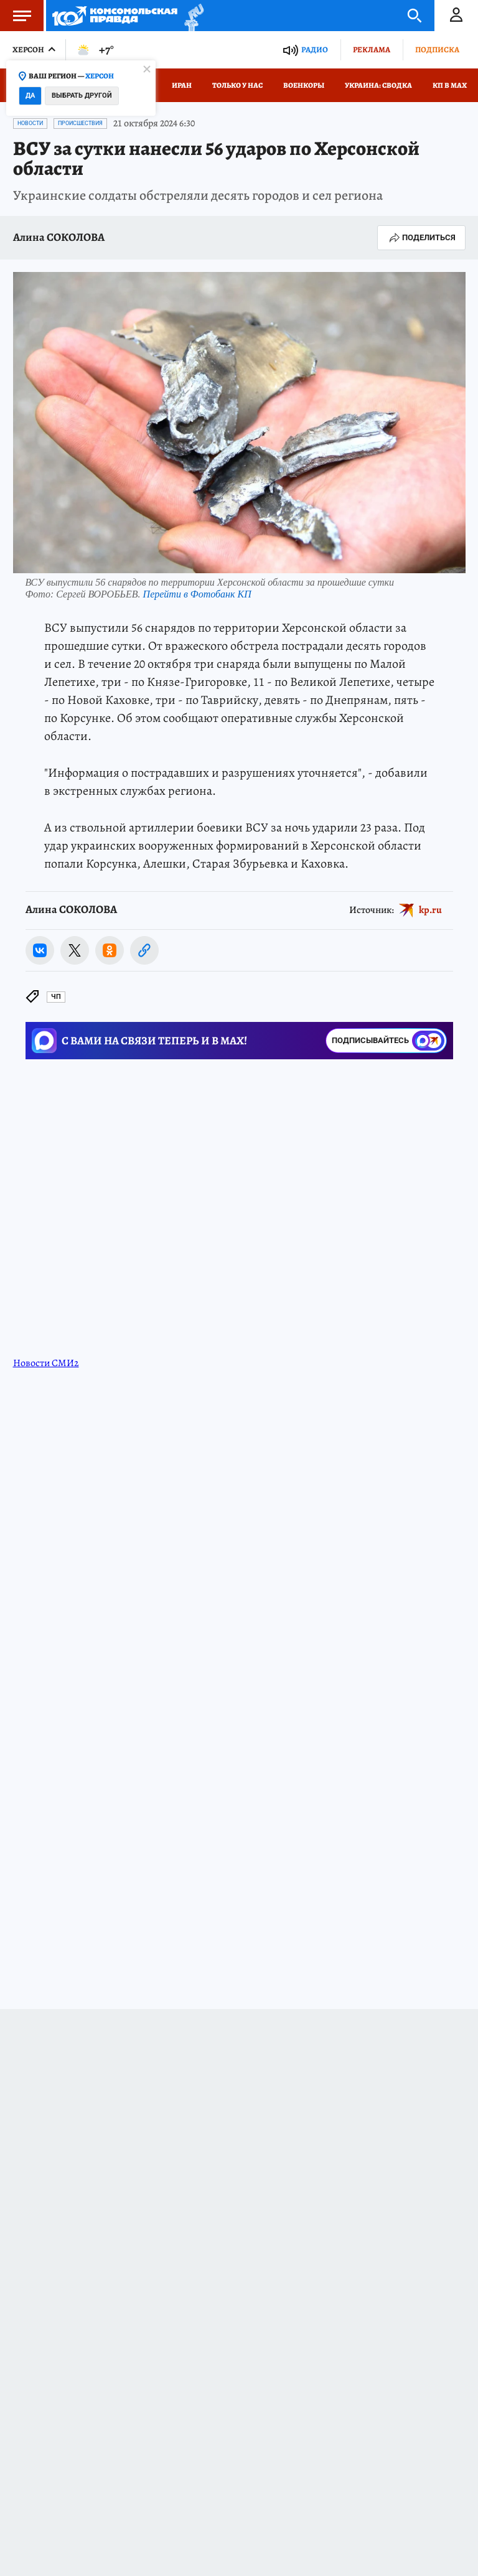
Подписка (437, 49)
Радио (314, 49)
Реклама (371, 49)
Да (30, 95)
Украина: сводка (378, 85)
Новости (30, 123)
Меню (15, 15)
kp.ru (430, 910)
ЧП (56, 997)
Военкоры (303, 85)
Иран (182, 85)
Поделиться (421, 237)
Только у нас (237, 85)
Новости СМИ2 (46, 1363)
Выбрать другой (82, 95)
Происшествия (80, 123)
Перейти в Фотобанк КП (197, 594)
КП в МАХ (450, 85)
